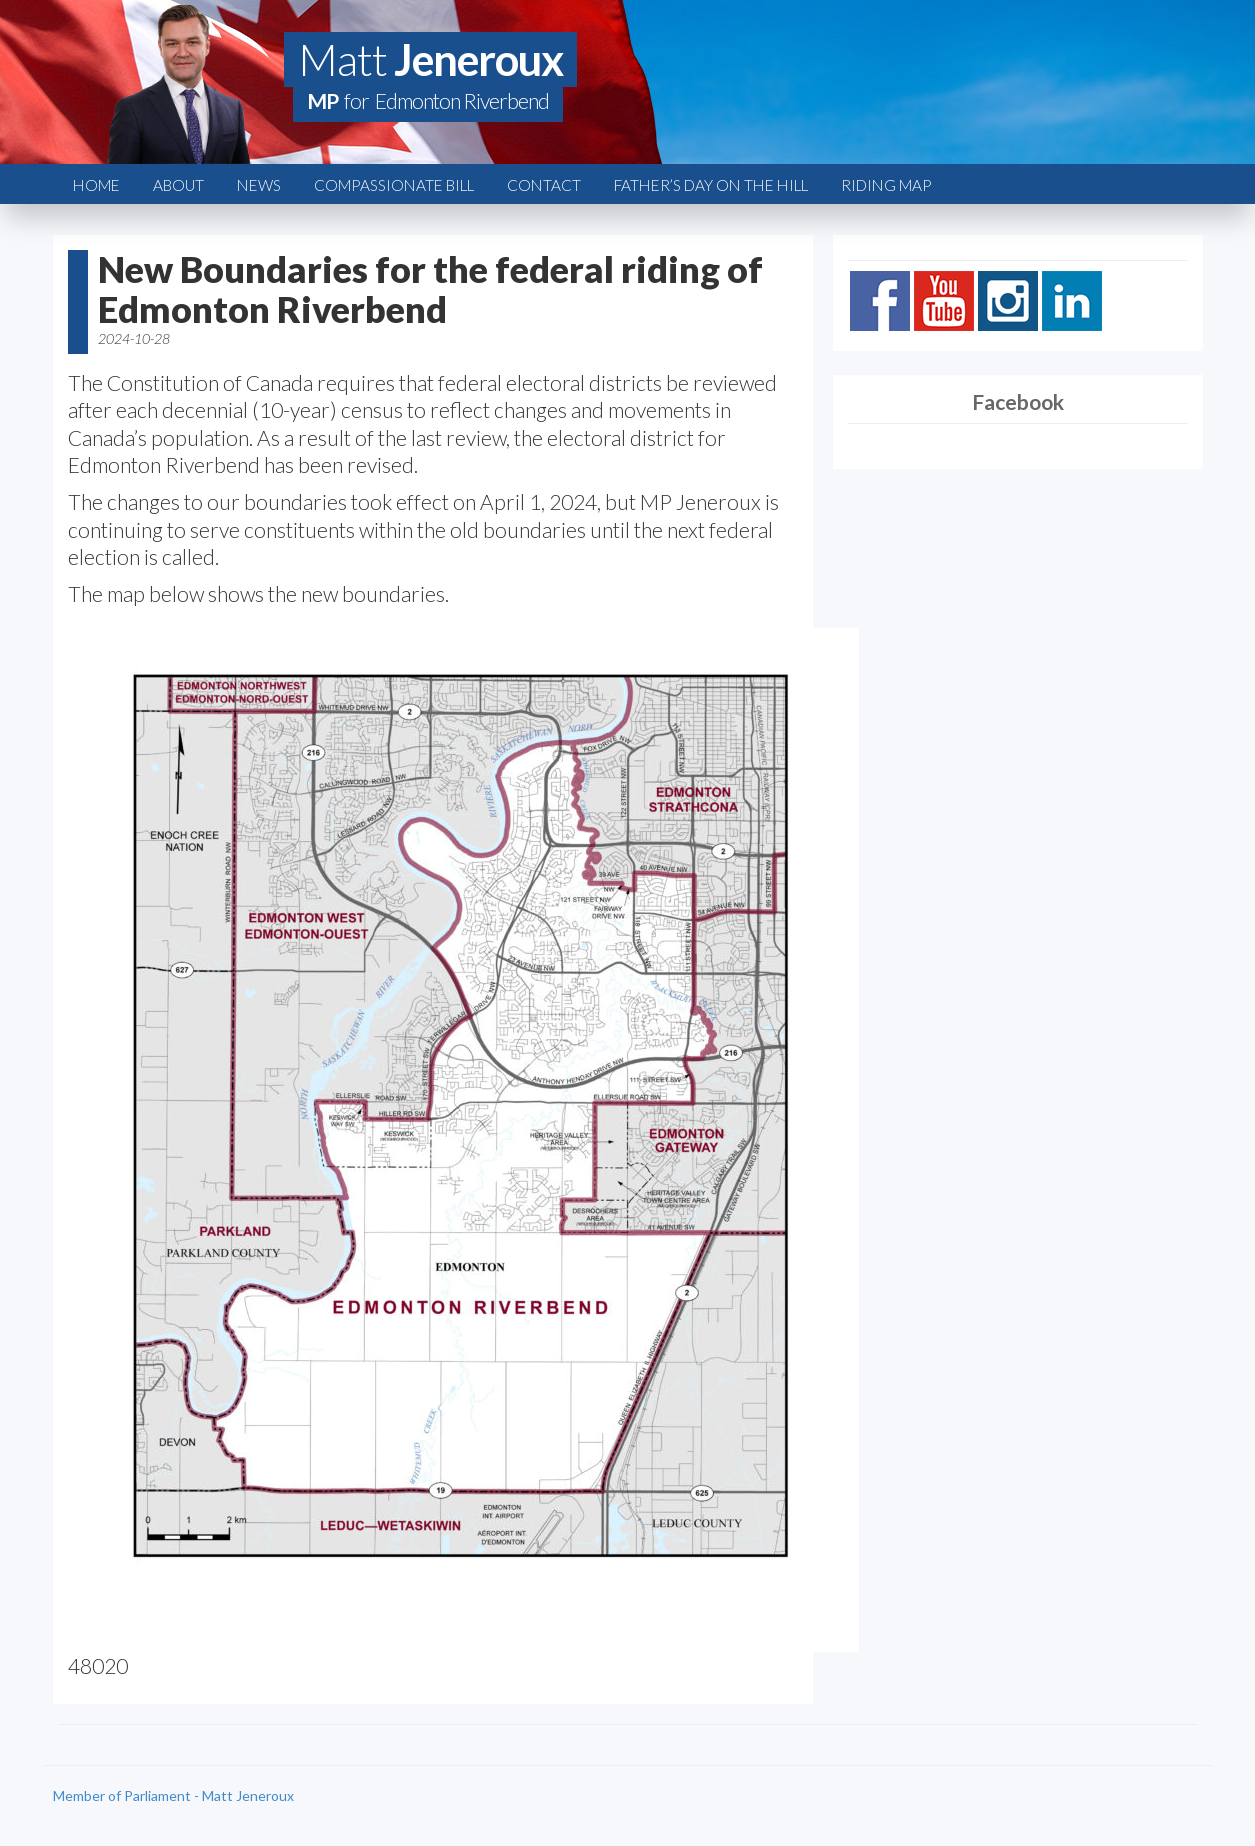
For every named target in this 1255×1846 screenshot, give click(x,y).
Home (96, 185)
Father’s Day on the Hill (711, 185)
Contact (544, 185)
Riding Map (886, 185)
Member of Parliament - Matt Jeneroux (173, 1795)
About (178, 185)
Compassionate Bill (394, 185)
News (259, 185)
